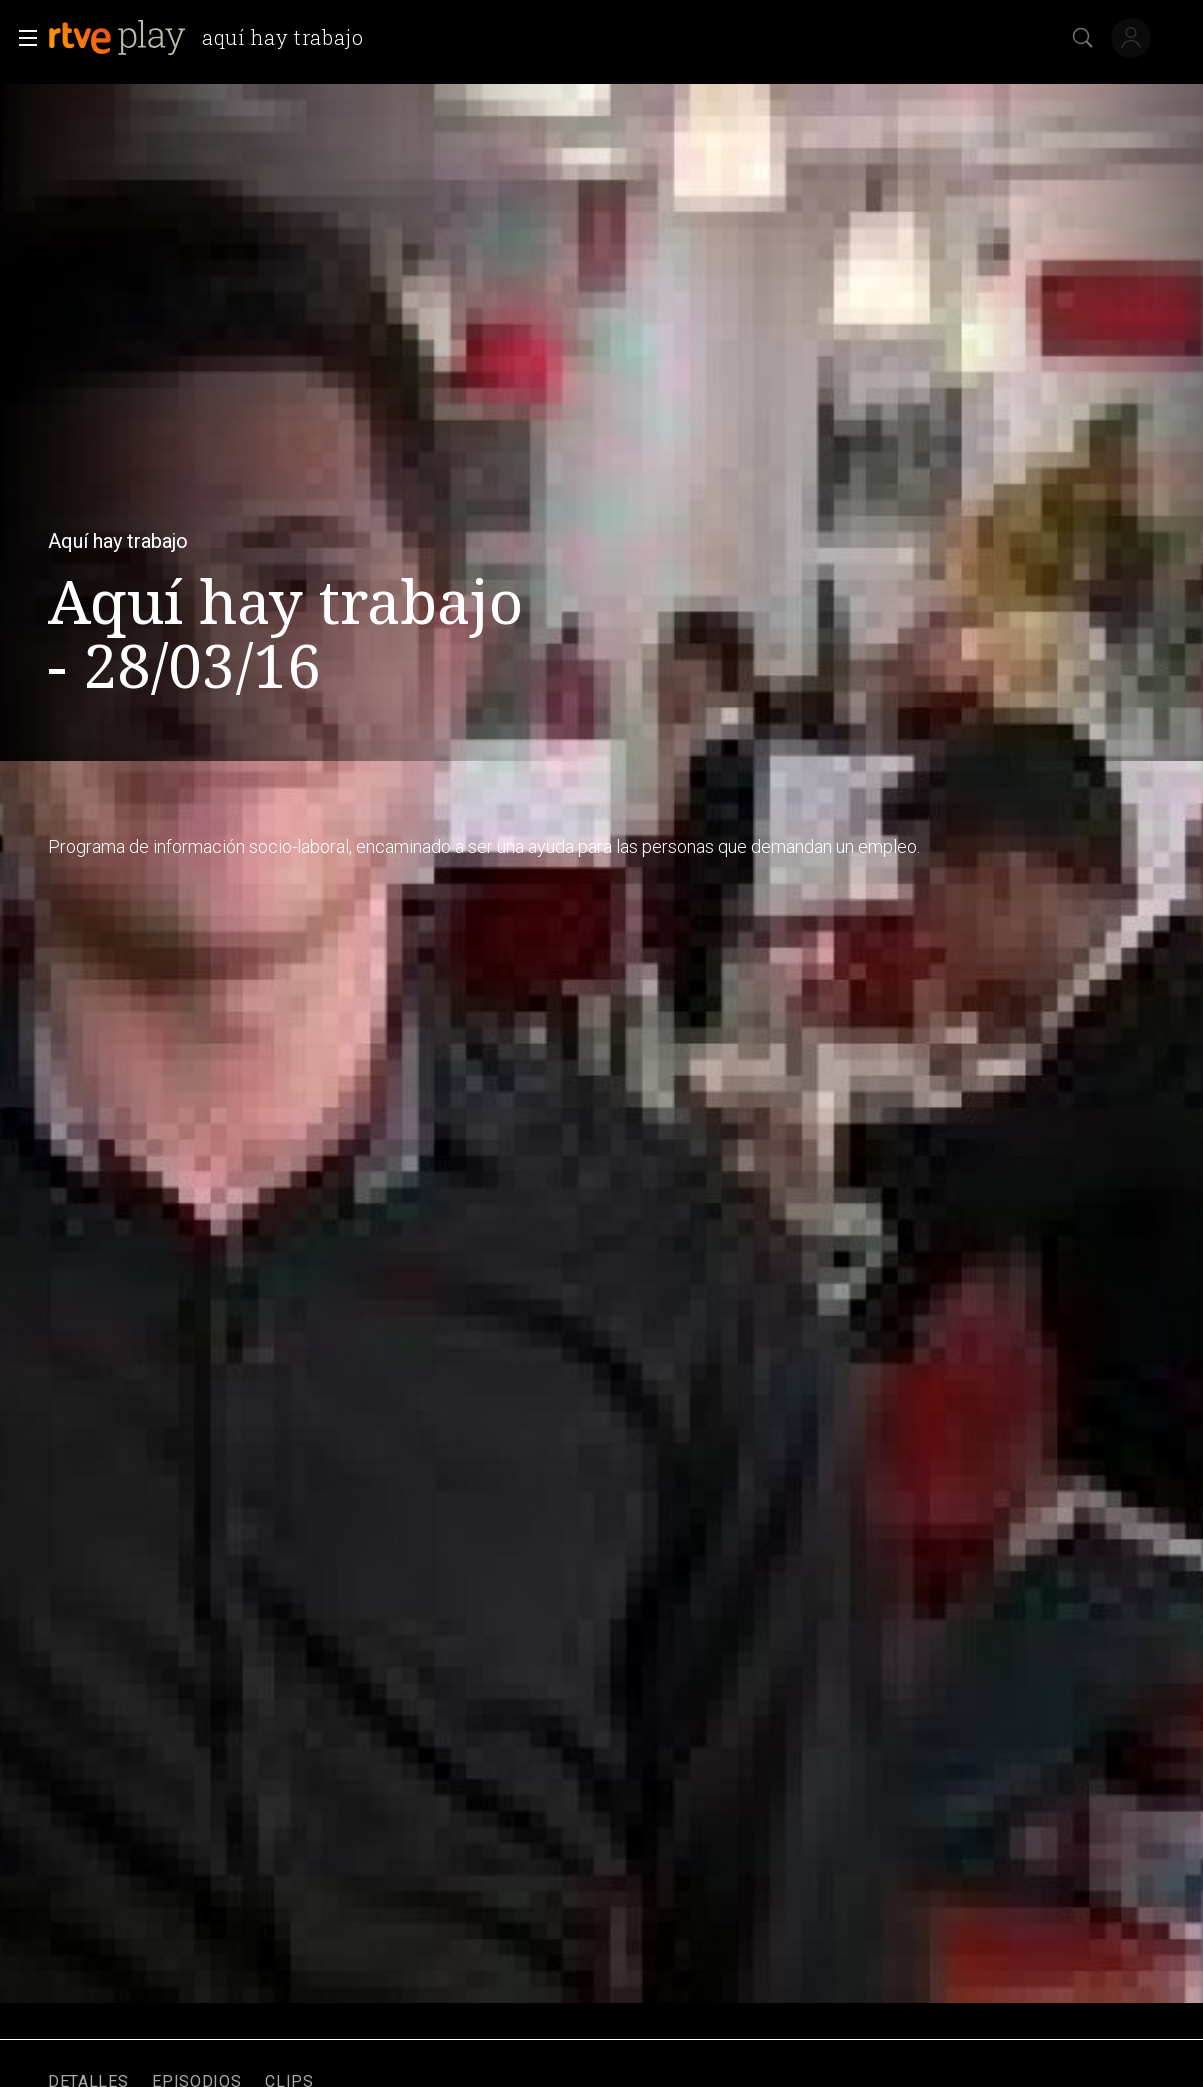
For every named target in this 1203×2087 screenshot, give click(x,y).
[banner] (214, 38)
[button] (22, 38)
